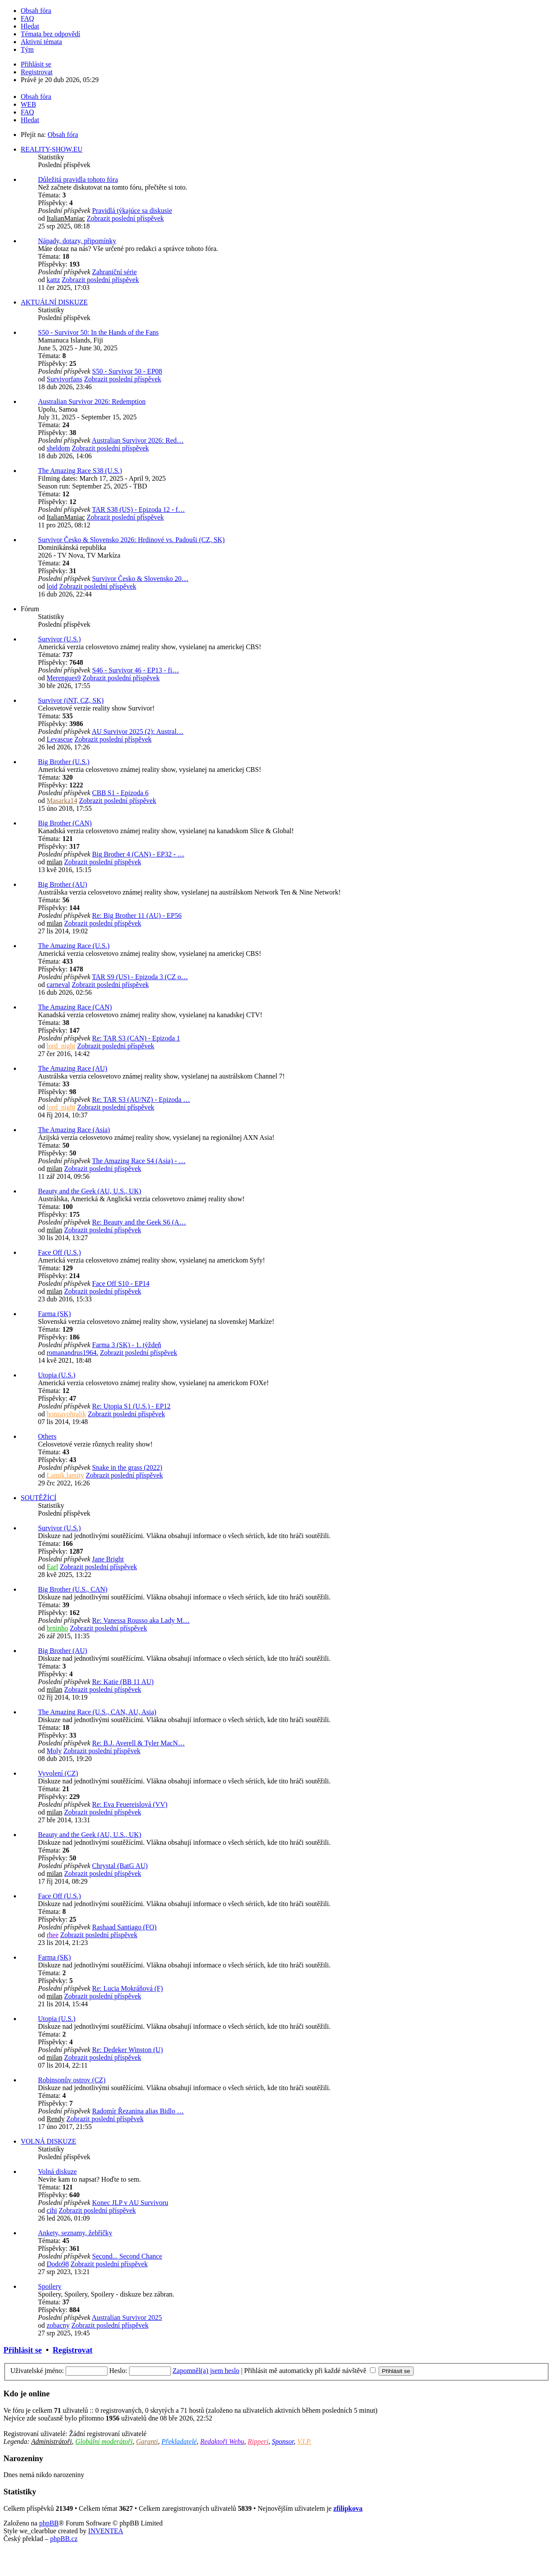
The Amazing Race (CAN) (75, 1007)
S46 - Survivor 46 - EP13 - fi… (135, 670)
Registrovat (72, 2349)
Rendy (56, 2118)
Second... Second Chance (127, 2256)
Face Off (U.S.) (59, 1252)
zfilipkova (348, 2508)
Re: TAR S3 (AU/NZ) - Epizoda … (141, 1099)
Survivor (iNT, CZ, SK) (71, 700)
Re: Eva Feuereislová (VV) (129, 1804)
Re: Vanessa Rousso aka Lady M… (141, 1620)
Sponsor (283, 2441)
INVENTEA (105, 2531)
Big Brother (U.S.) (63, 761)
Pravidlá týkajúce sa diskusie (132, 210)
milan (54, 862)
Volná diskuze (57, 2171)
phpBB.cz (64, 2538)
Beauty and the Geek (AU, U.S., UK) (89, 1191)
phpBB (49, 2523)
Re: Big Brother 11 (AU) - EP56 (136, 915)
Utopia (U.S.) (57, 1375)
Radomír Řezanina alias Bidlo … (137, 2111)
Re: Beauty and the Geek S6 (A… (139, 1222)
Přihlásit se (22, 2349)
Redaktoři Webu (222, 2441)
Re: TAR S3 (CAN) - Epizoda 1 (136, 1038)
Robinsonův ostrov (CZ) (71, 2080)
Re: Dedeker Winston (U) (127, 2049)
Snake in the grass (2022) (127, 1467)
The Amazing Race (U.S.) (74, 945)
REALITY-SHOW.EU (51, 149)
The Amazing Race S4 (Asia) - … (139, 1160)
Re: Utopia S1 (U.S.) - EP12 (131, 1406)
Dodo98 (58, 2264)
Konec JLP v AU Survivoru (130, 2202)
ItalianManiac (66, 218)
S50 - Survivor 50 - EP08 (127, 371)
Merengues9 (64, 678)
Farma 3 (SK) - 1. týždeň (126, 1344)
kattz (53, 279)
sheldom (58, 448)
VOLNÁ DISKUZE (48, 2141)
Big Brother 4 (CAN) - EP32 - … (138, 854)
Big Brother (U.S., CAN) (72, 1589)
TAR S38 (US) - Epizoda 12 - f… (138, 509)
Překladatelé (179, 2441)
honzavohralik (66, 1414)
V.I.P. (304, 2441)
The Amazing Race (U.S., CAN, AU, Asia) (97, 1712)
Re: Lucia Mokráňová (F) (127, 1988)
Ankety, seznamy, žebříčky (75, 2233)
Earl (52, 1566)
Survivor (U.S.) (59, 639)
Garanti (147, 2441)
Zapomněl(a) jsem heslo (206, 2370)
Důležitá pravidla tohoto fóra (78, 179)
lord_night (61, 1046)
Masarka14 (62, 800)
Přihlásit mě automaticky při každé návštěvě (310, 2370)
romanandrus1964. (72, 1352)
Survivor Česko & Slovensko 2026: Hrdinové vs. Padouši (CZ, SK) (131, 539)
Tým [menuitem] (27, 49)
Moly (54, 1750)
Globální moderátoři (104, 2441)
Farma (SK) (54, 1313)
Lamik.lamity (65, 1475)
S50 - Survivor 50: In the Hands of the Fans (98, 332)
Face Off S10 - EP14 (120, 1283)
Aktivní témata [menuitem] (41, 41)
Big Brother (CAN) (65, 823)
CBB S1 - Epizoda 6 (120, 792)
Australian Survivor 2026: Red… (137, 440)
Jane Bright (107, 1559)
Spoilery (49, 2286)
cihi (52, 2210)
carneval (58, 984)
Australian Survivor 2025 (127, 2317)
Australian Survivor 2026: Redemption (91, 401)
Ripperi (258, 2441)
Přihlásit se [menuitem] (36, 64)
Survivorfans (64, 379)
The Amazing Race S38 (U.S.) (80, 470)
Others (47, 1436)
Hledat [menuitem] (30, 26)
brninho (57, 1628)
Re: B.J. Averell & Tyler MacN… (138, 1743)
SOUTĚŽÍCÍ (39, 1497)
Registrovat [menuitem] (37, 72)
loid (52, 586)
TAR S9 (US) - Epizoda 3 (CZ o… (140, 976)
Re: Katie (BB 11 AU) (123, 1681)
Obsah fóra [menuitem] (36, 10)
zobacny (58, 2325)
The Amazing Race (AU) (72, 1068)
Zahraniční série (114, 272)
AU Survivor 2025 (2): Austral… (137, 731)
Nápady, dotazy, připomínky (77, 240)
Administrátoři (51, 2441)
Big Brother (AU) (62, 884)
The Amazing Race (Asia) (74, 1129)
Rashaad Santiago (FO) (124, 1927)
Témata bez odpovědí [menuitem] (50, 34)
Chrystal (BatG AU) (120, 1865)
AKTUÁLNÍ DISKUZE (54, 302)
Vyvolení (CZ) (58, 1773)
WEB (28, 104)
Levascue (60, 739)
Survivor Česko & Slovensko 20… (140, 578)
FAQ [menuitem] (27, 18)
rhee (53, 1934)
